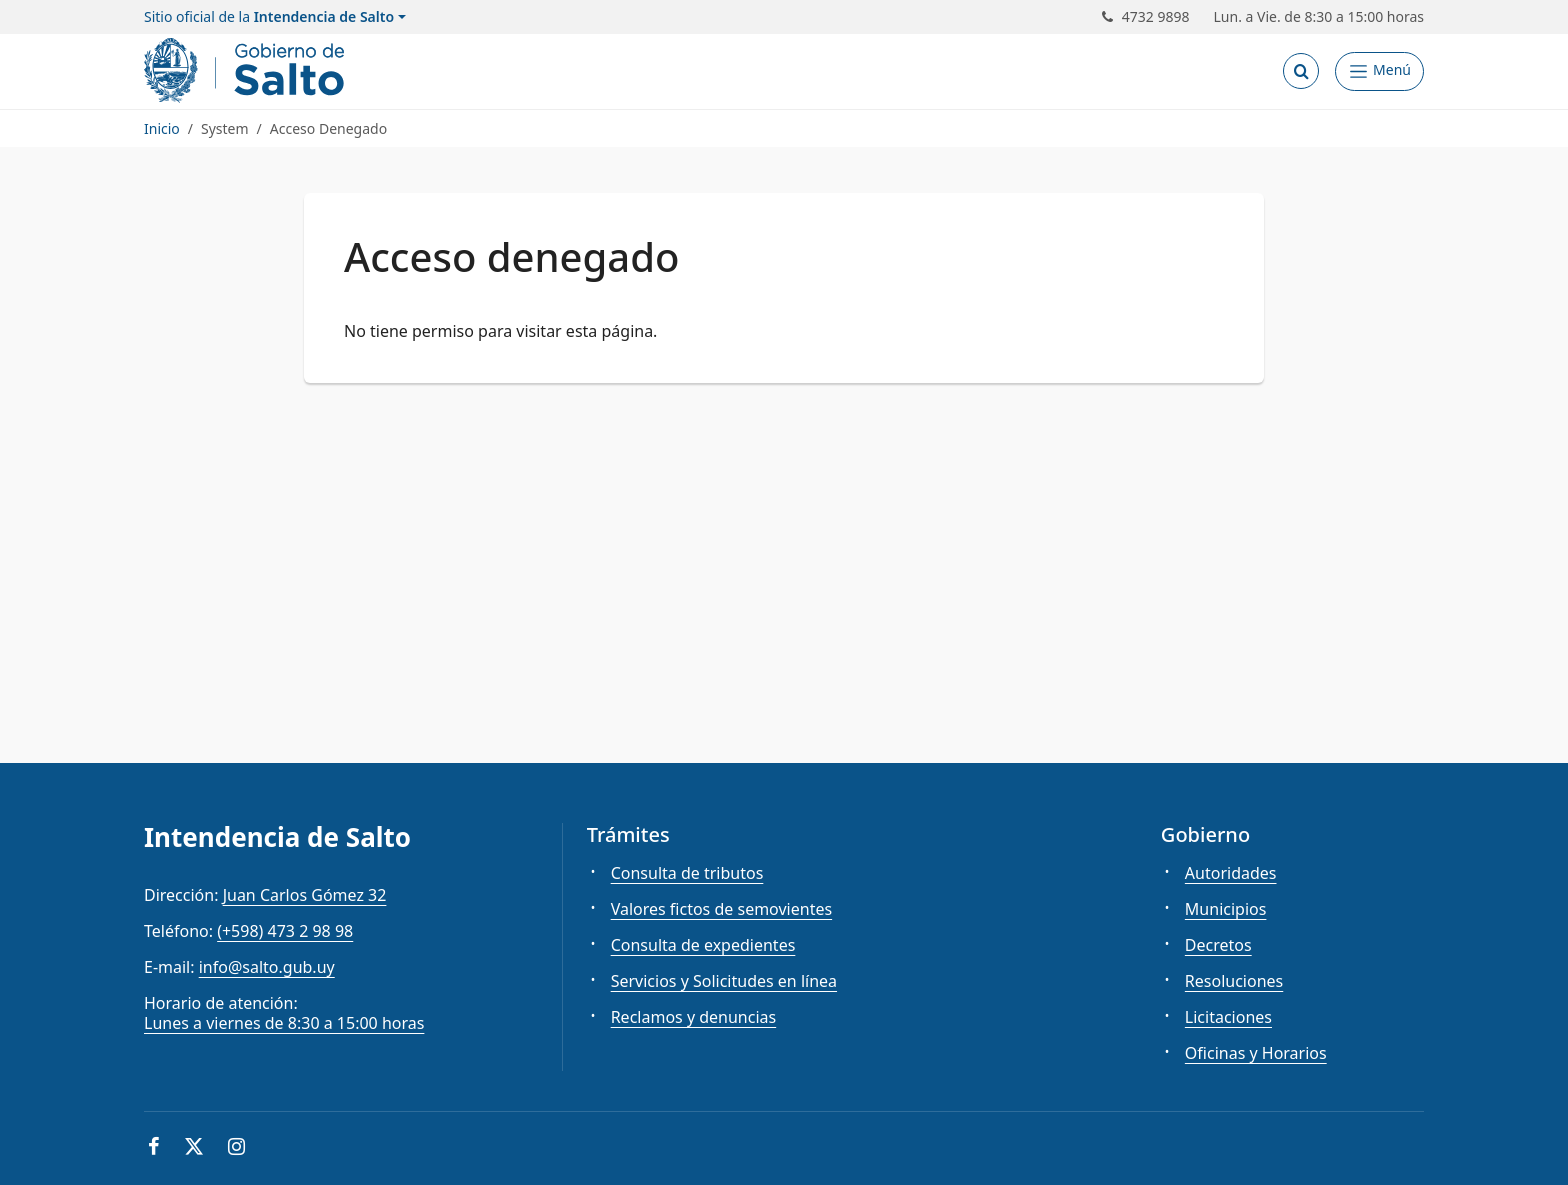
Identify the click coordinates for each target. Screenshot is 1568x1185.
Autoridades (1231, 873)
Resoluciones (1234, 981)
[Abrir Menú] (1379, 71)
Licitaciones (1228, 1017)
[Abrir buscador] (1301, 71)
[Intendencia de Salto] (248, 70)
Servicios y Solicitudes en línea (724, 981)
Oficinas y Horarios (1256, 1053)
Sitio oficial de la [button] (269, 17)
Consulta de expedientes (703, 945)
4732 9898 (1146, 17)
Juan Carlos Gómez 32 (305, 895)
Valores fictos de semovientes (721, 909)
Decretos (1218, 945)
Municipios (1226, 909)
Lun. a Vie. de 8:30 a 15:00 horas (1319, 17)
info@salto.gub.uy (267, 967)
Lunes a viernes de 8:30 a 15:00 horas (284, 1023)
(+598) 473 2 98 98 (285, 931)
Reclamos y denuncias (694, 1017)
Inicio (162, 128)
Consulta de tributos (687, 873)
